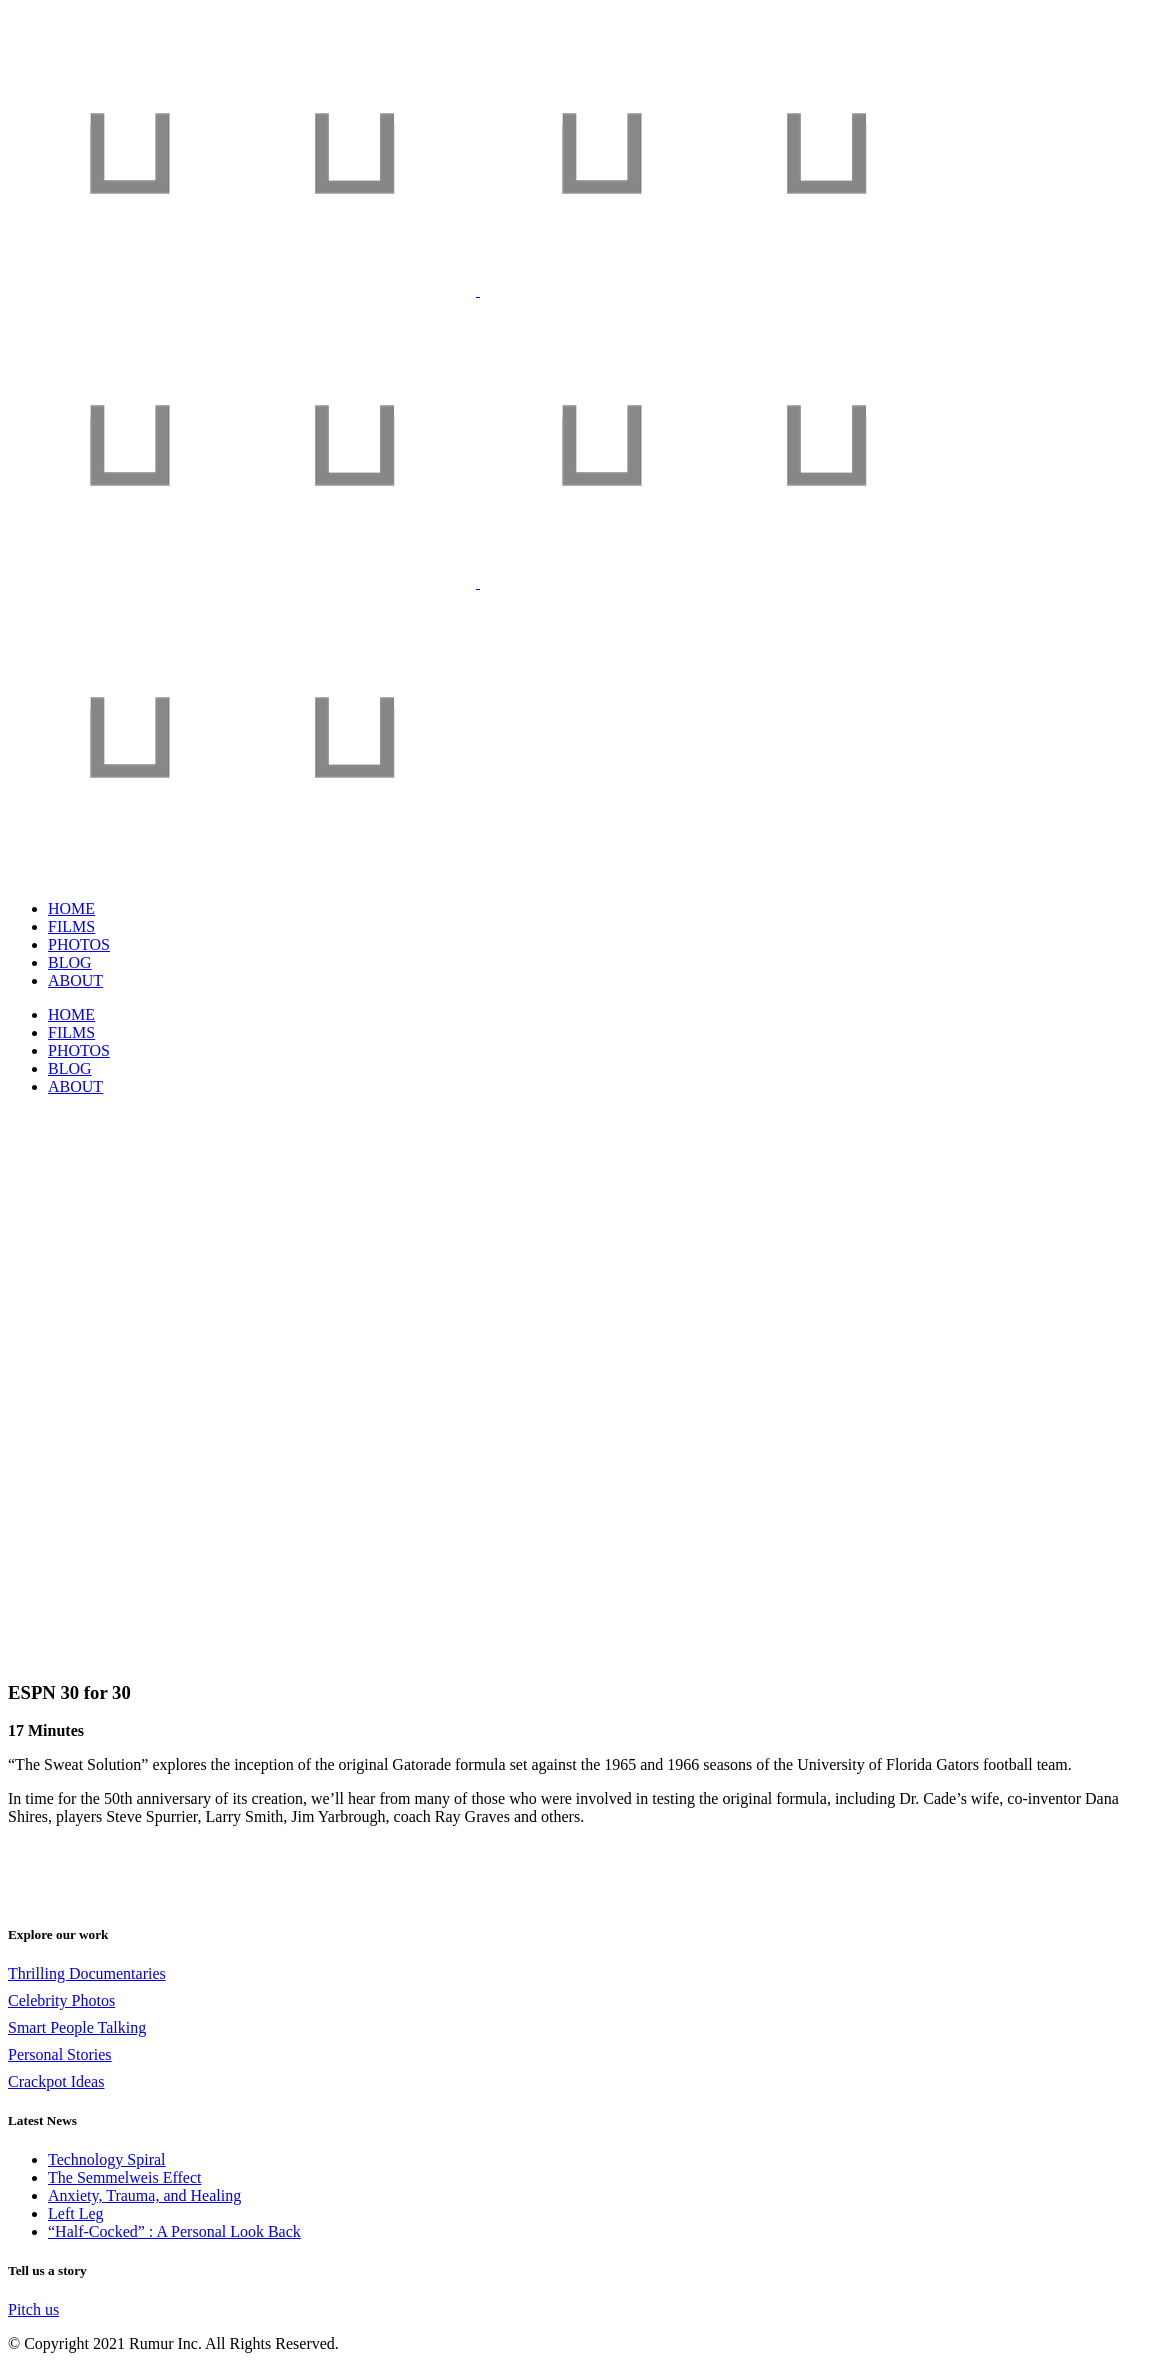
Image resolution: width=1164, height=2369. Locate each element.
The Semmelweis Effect (124, 2177)
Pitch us (33, 2309)
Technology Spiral (107, 2159)
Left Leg (76, 2213)
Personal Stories (60, 2054)
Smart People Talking (77, 2027)
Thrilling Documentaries (87, 1973)
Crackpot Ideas (56, 2081)
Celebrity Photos (61, 2000)
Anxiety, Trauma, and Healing (144, 2195)
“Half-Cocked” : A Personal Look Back (174, 2231)
